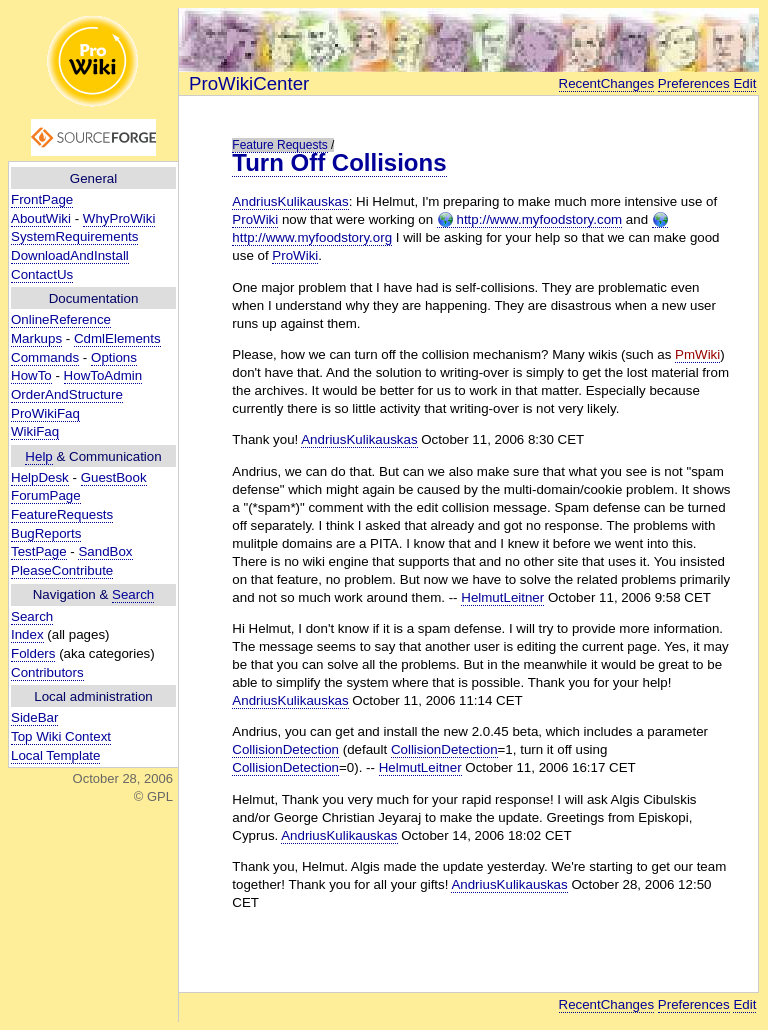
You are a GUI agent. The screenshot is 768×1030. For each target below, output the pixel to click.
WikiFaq (35, 431)
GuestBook (114, 477)
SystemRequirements (74, 236)
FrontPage (42, 199)
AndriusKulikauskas (290, 201)
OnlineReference (61, 319)
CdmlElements (117, 338)
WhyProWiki (119, 218)
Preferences (694, 83)
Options (114, 357)
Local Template (55, 755)
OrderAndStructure (67, 394)
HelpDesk (40, 477)
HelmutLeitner (502, 597)
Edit (744, 83)
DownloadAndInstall (70, 255)
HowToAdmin (103, 375)
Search (133, 594)
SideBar (34, 717)
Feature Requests (279, 145)
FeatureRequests (62, 514)
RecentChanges (607, 83)
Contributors (47, 672)
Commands (45, 357)
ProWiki (255, 219)
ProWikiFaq (45, 413)
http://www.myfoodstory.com (529, 220)
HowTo (31, 375)
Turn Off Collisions (339, 162)
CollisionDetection (285, 749)
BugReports (46, 533)
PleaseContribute (62, 570)
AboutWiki (41, 218)
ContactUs (42, 274)
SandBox (105, 551)
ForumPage (46, 495)
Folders (33, 653)
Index (27, 634)
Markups (36, 338)
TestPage (39, 551)
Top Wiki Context (61, 736)
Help (38, 456)
